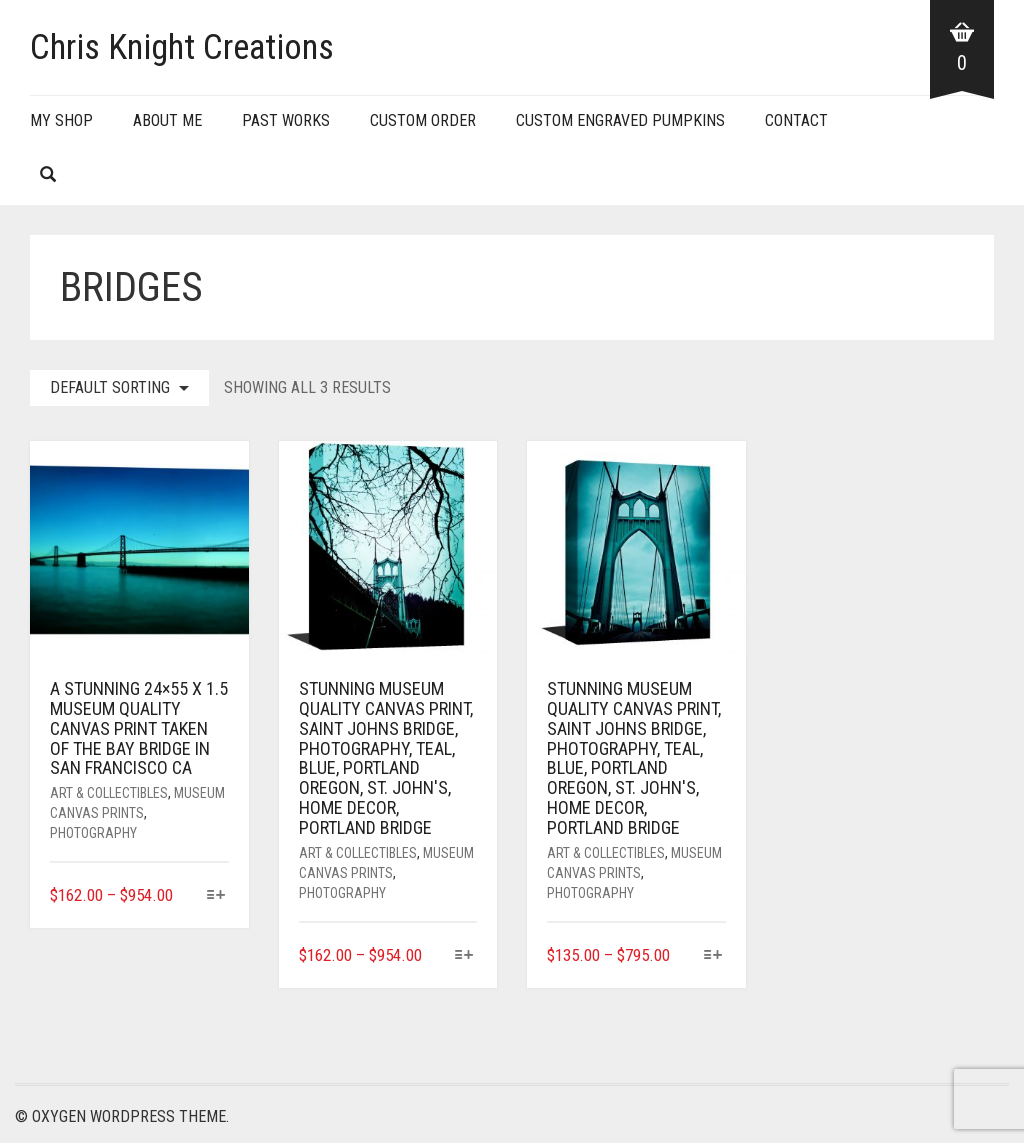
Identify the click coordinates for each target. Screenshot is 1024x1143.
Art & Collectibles (109, 793)
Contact (796, 120)
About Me (167, 120)
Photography (93, 833)
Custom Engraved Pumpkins (620, 120)
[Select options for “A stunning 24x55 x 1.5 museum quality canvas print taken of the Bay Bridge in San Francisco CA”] (215, 896)
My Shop (61, 120)
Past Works (286, 120)
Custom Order (423, 120)
